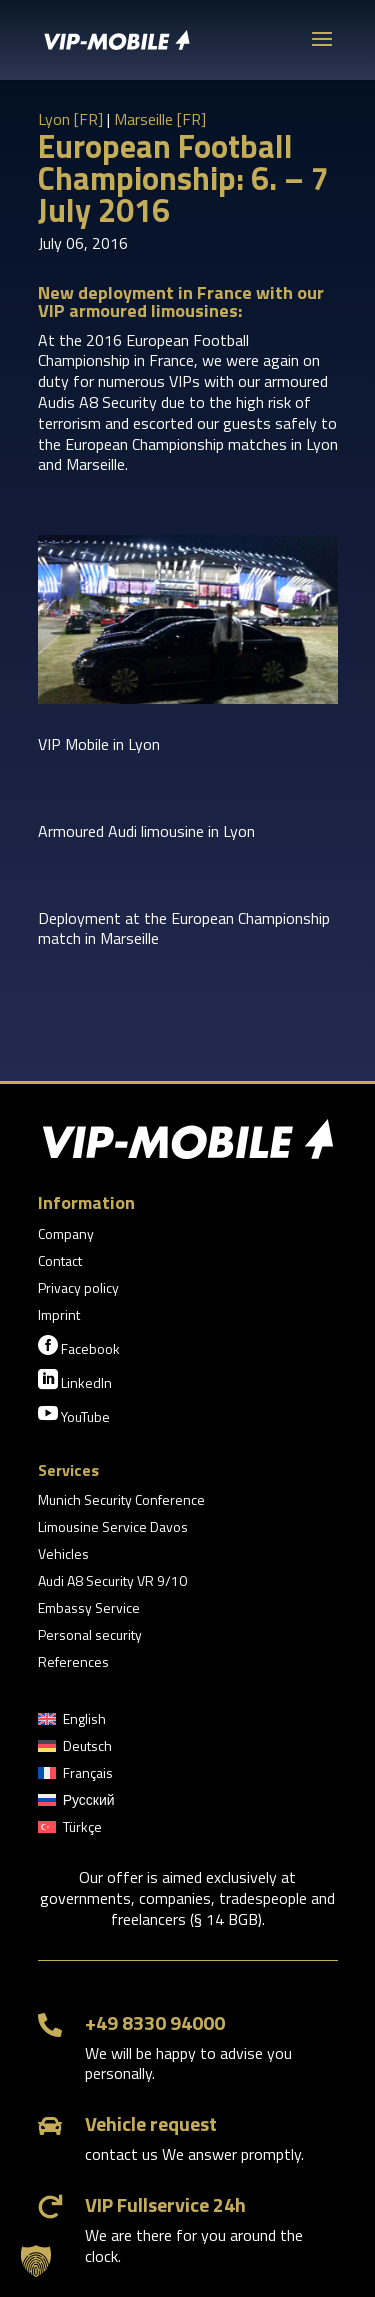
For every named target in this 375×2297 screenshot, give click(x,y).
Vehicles (63, 1555)
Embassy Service (89, 1609)
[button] (36, 2261)
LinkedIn (75, 1381)
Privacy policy (78, 1289)
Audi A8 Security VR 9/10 (112, 1582)
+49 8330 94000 (155, 2022)
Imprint (59, 1316)
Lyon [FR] (70, 119)
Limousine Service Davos (113, 1528)
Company (66, 1235)
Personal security (90, 1636)
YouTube (74, 1415)
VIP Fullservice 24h (165, 2204)
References (73, 1663)
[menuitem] (72, 1723)
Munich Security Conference (121, 1501)
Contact (60, 1262)
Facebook (79, 1347)
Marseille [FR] (160, 119)
